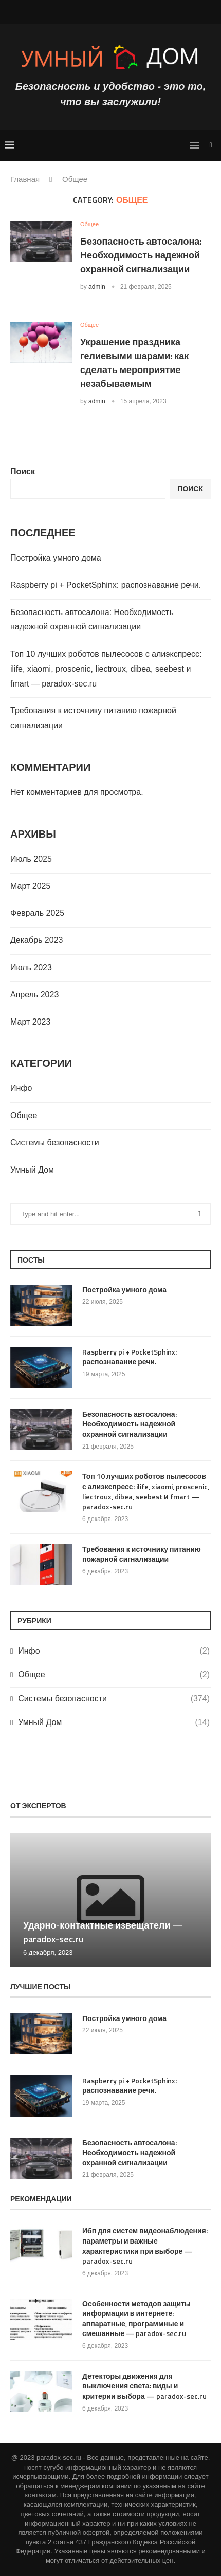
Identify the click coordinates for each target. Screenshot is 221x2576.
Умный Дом (32, 1169)
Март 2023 (30, 1021)
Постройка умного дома (55, 557)
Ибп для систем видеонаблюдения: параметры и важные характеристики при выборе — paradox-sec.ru (145, 2246)
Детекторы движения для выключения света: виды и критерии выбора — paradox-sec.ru (144, 2386)
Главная (25, 179)
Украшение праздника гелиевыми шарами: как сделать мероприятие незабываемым (134, 363)
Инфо (21, 1088)
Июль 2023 (31, 967)
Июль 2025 (31, 859)
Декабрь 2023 (36, 940)
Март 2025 (30, 886)
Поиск (22, 471)
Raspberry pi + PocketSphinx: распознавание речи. (105, 585)
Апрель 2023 (34, 994)
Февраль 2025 (37, 913)
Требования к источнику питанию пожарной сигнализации (141, 1554)
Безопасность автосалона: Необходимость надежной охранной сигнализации (140, 255)
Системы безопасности (54, 1142)
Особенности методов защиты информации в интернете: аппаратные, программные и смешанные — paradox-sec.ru (136, 2319)
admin (96, 286)
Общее (23, 1115)
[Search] (211, 145)
